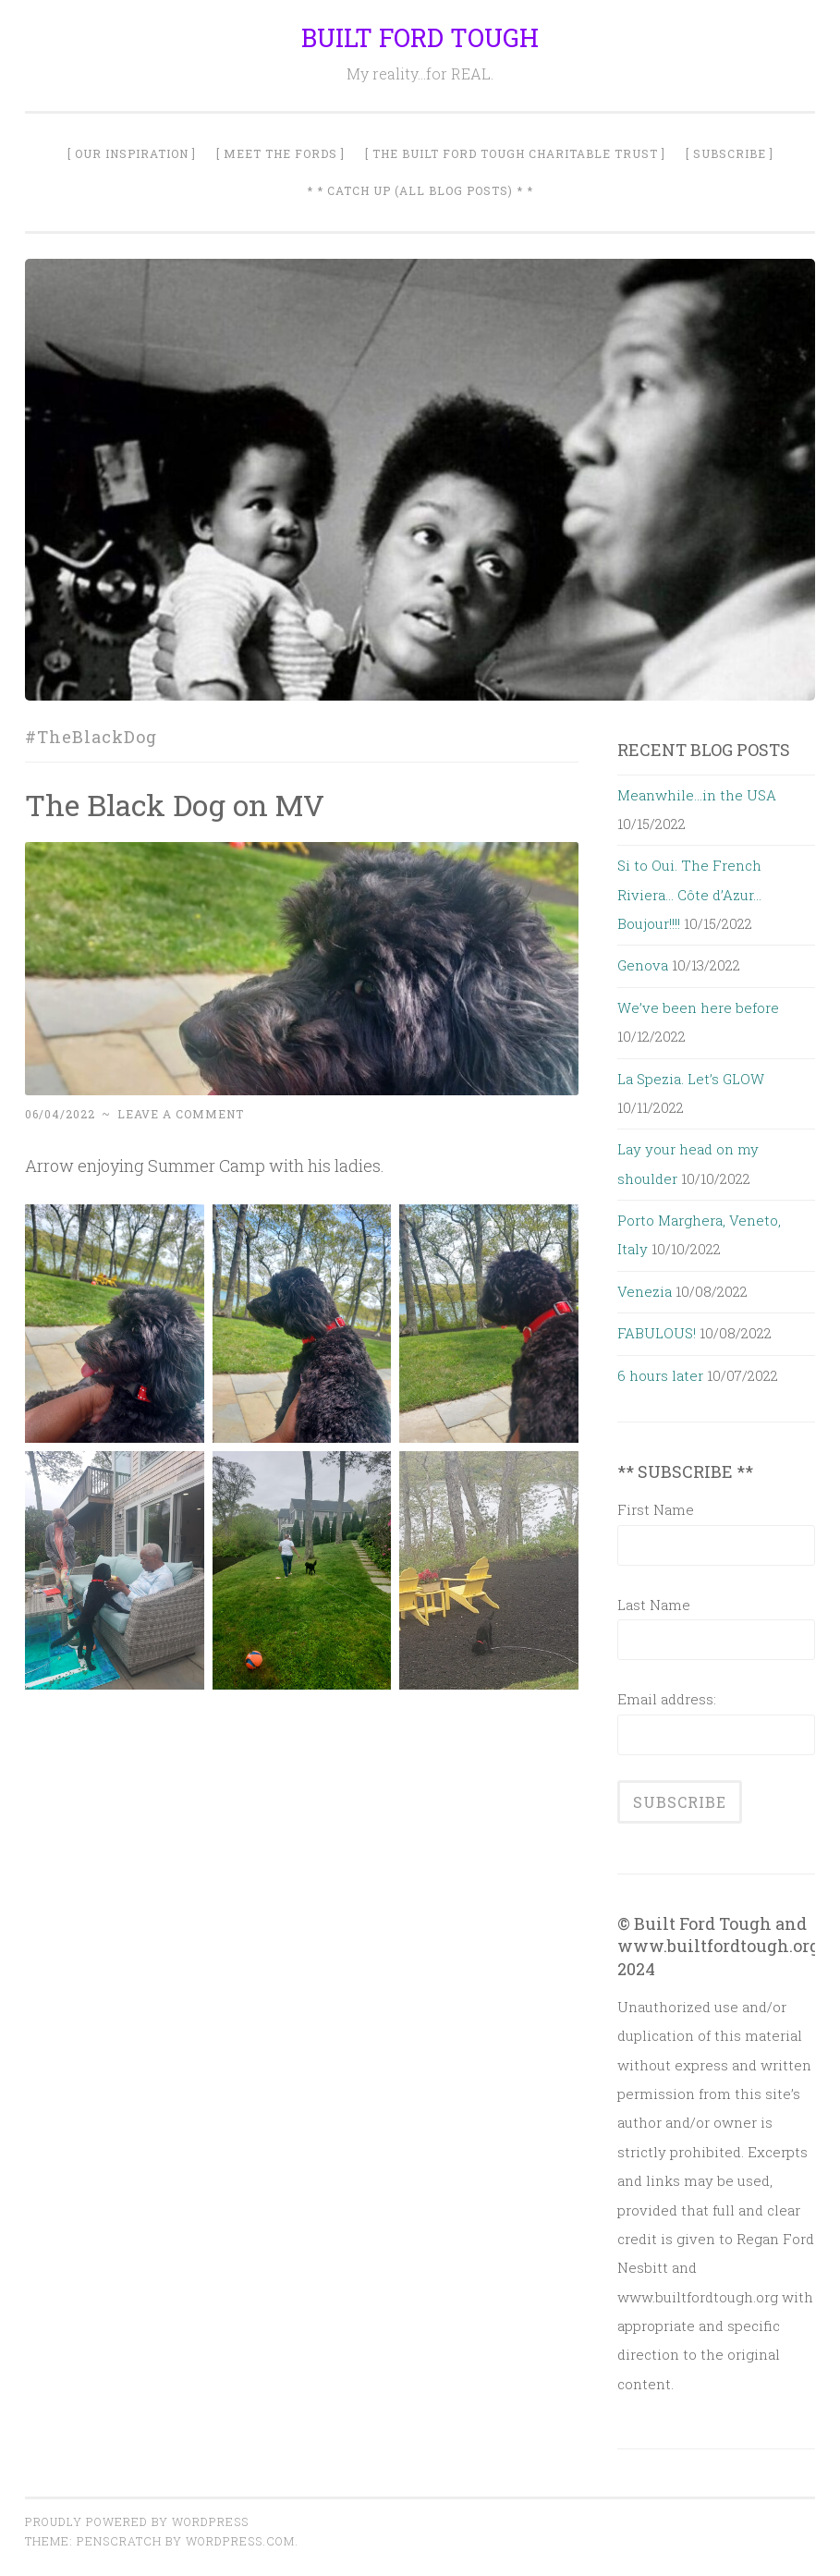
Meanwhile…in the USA (696, 795)
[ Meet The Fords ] (280, 153)
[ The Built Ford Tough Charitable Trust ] (515, 153)
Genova (642, 965)
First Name (655, 1509)
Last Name (653, 1604)
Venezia (644, 1291)
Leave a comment (180, 1113)
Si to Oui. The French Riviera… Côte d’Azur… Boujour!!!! (689, 894)
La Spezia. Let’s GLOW (690, 1078)
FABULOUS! (656, 1333)
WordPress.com (240, 2540)
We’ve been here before (698, 1007)
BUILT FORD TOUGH (420, 37)
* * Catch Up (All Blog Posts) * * (420, 190)
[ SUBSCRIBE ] (729, 153)
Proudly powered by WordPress (137, 2521)
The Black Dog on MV (174, 804)
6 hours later (660, 1375)
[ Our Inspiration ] (131, 153)
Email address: (666, 1699)
